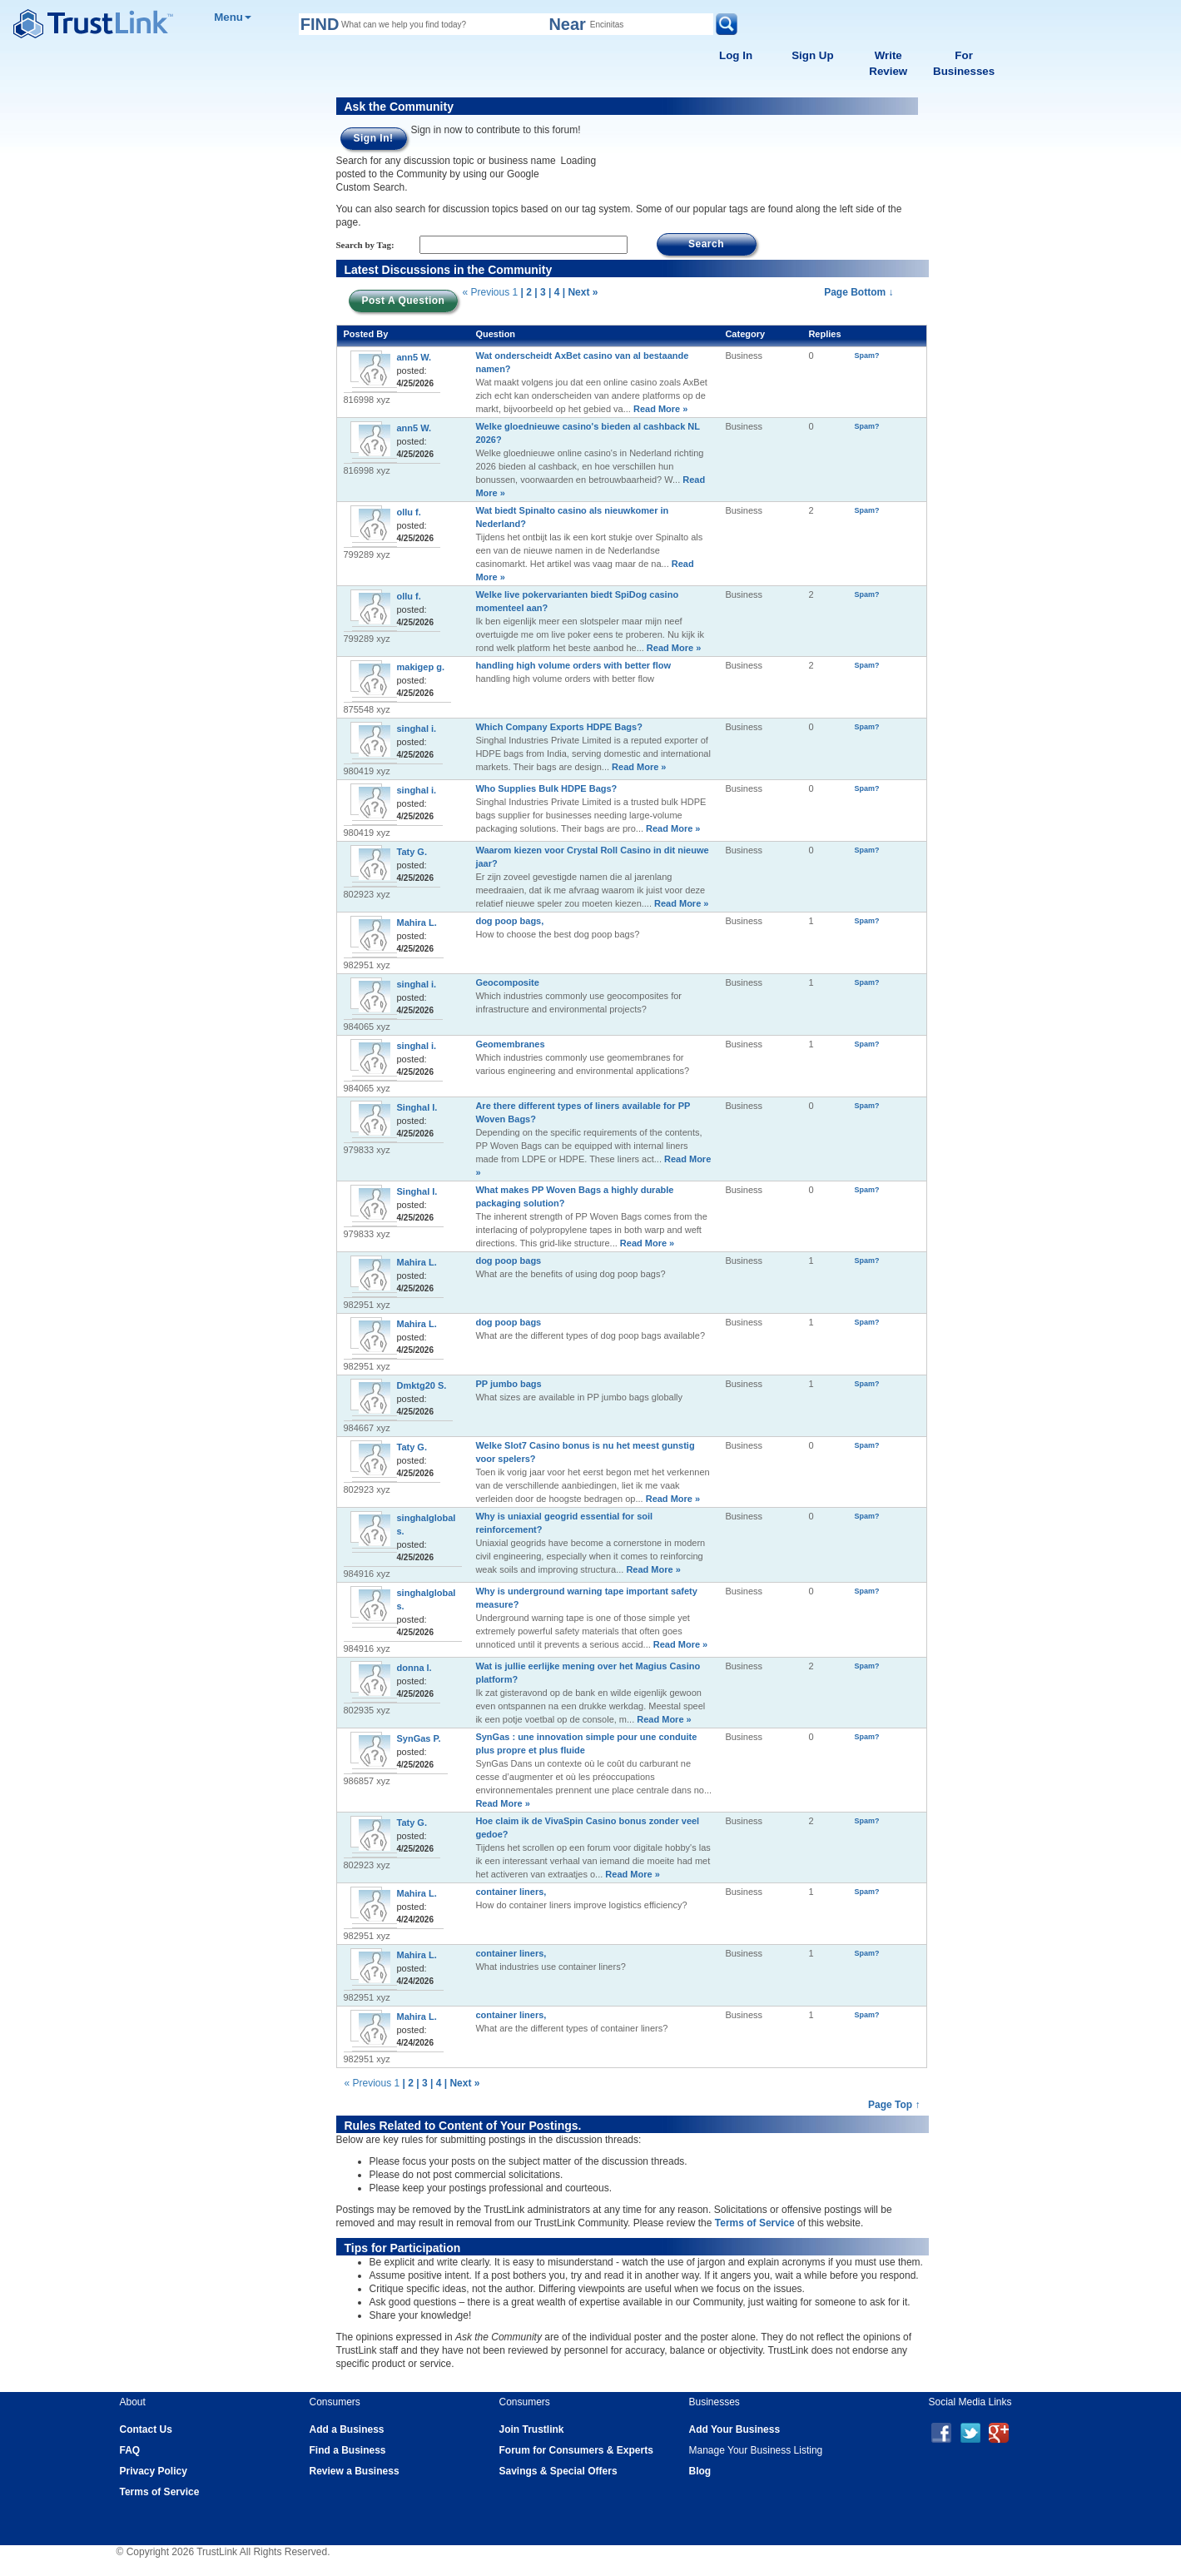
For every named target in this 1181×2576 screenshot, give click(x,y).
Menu (232, 17)
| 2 (526, 292)
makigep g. (420, 667)
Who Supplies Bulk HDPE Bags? (546, 788)
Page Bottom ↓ (858, 292)
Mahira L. (417, 922)
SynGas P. (419, 1738)
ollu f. (409, 512)
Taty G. (412, 852)
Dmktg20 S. (422, 1385)
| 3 (539, 292)
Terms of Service (755, 2223)
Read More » (659, 409)
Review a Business (354, 2471)
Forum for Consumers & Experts (576, 2450)
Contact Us (146, 2429)
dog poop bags (508, 1261)
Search (706, 244)
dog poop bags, (509, 921)
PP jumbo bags (508, 1384)
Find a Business (348, 2450)
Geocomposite (506, 982)
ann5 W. (414, 357)
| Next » (580, 292)
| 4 (553, 292)
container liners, (510, 1892)
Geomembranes (509, 1044)
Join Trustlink (531, 2429)
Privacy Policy (153, 2471)
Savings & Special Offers (558, 2471)
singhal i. (417, 729)
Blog (700, 2471)
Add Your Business (735, 2429)
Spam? (867, 355)
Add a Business (347, 2429)
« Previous (485, 292)
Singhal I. (417, 1107)
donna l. (414, 1668)
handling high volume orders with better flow (573, 665)
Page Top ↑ (894, 2105)
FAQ (130, 2450)
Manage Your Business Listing (756, 2450)
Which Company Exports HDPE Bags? (558, 727)
